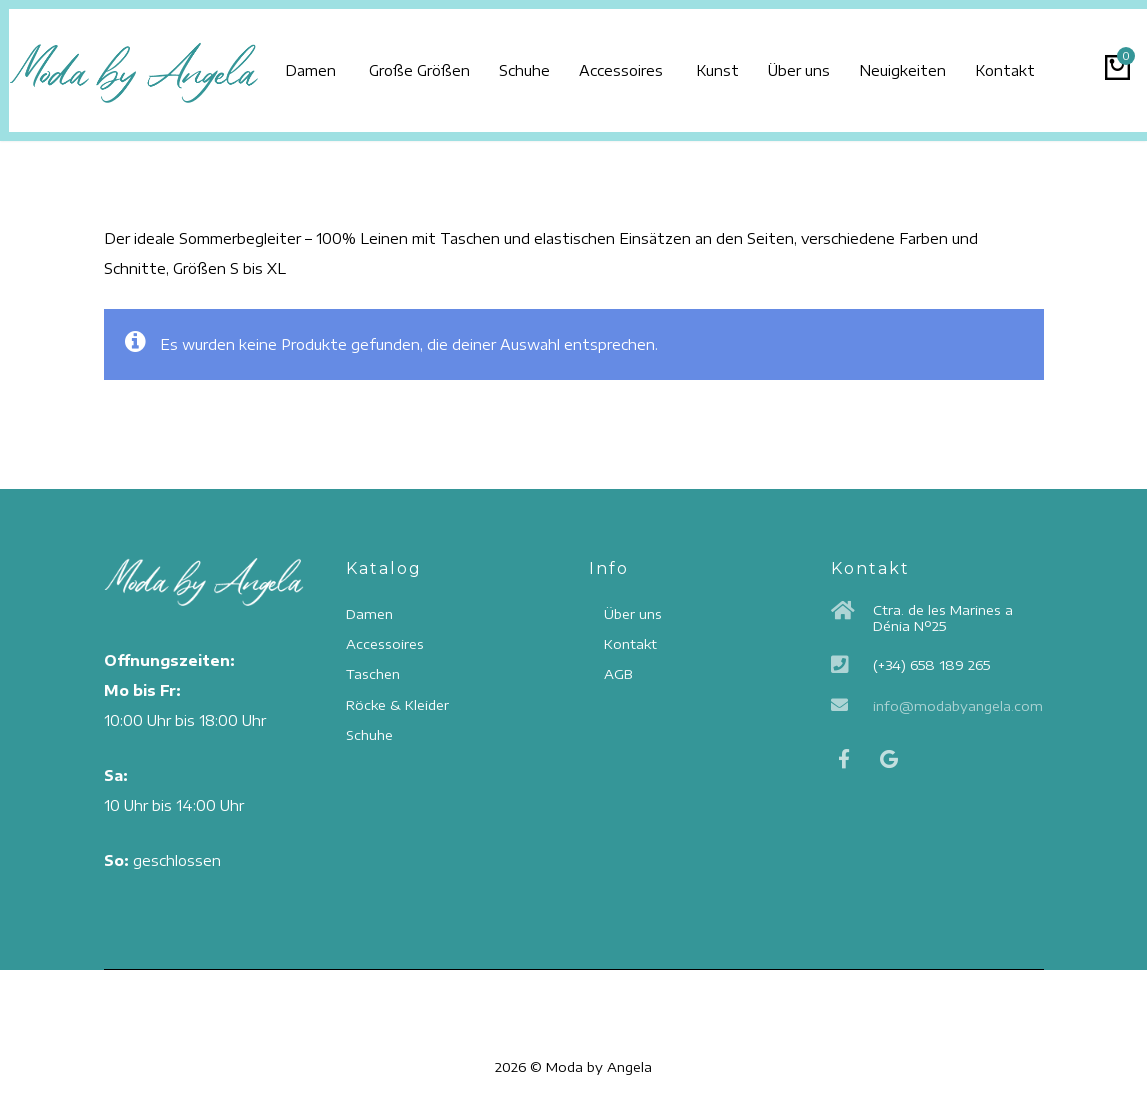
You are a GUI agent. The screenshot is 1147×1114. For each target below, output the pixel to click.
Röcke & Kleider (397, 705)
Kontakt (1074, 61)
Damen (310, 61)
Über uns (846, 61)
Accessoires (650, 61)
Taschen (373, 675)
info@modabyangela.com (958, 706)
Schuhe (542, 61)
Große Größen (426, 61)
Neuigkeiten (960, 61)
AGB (618, 675)
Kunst (753, 61)
